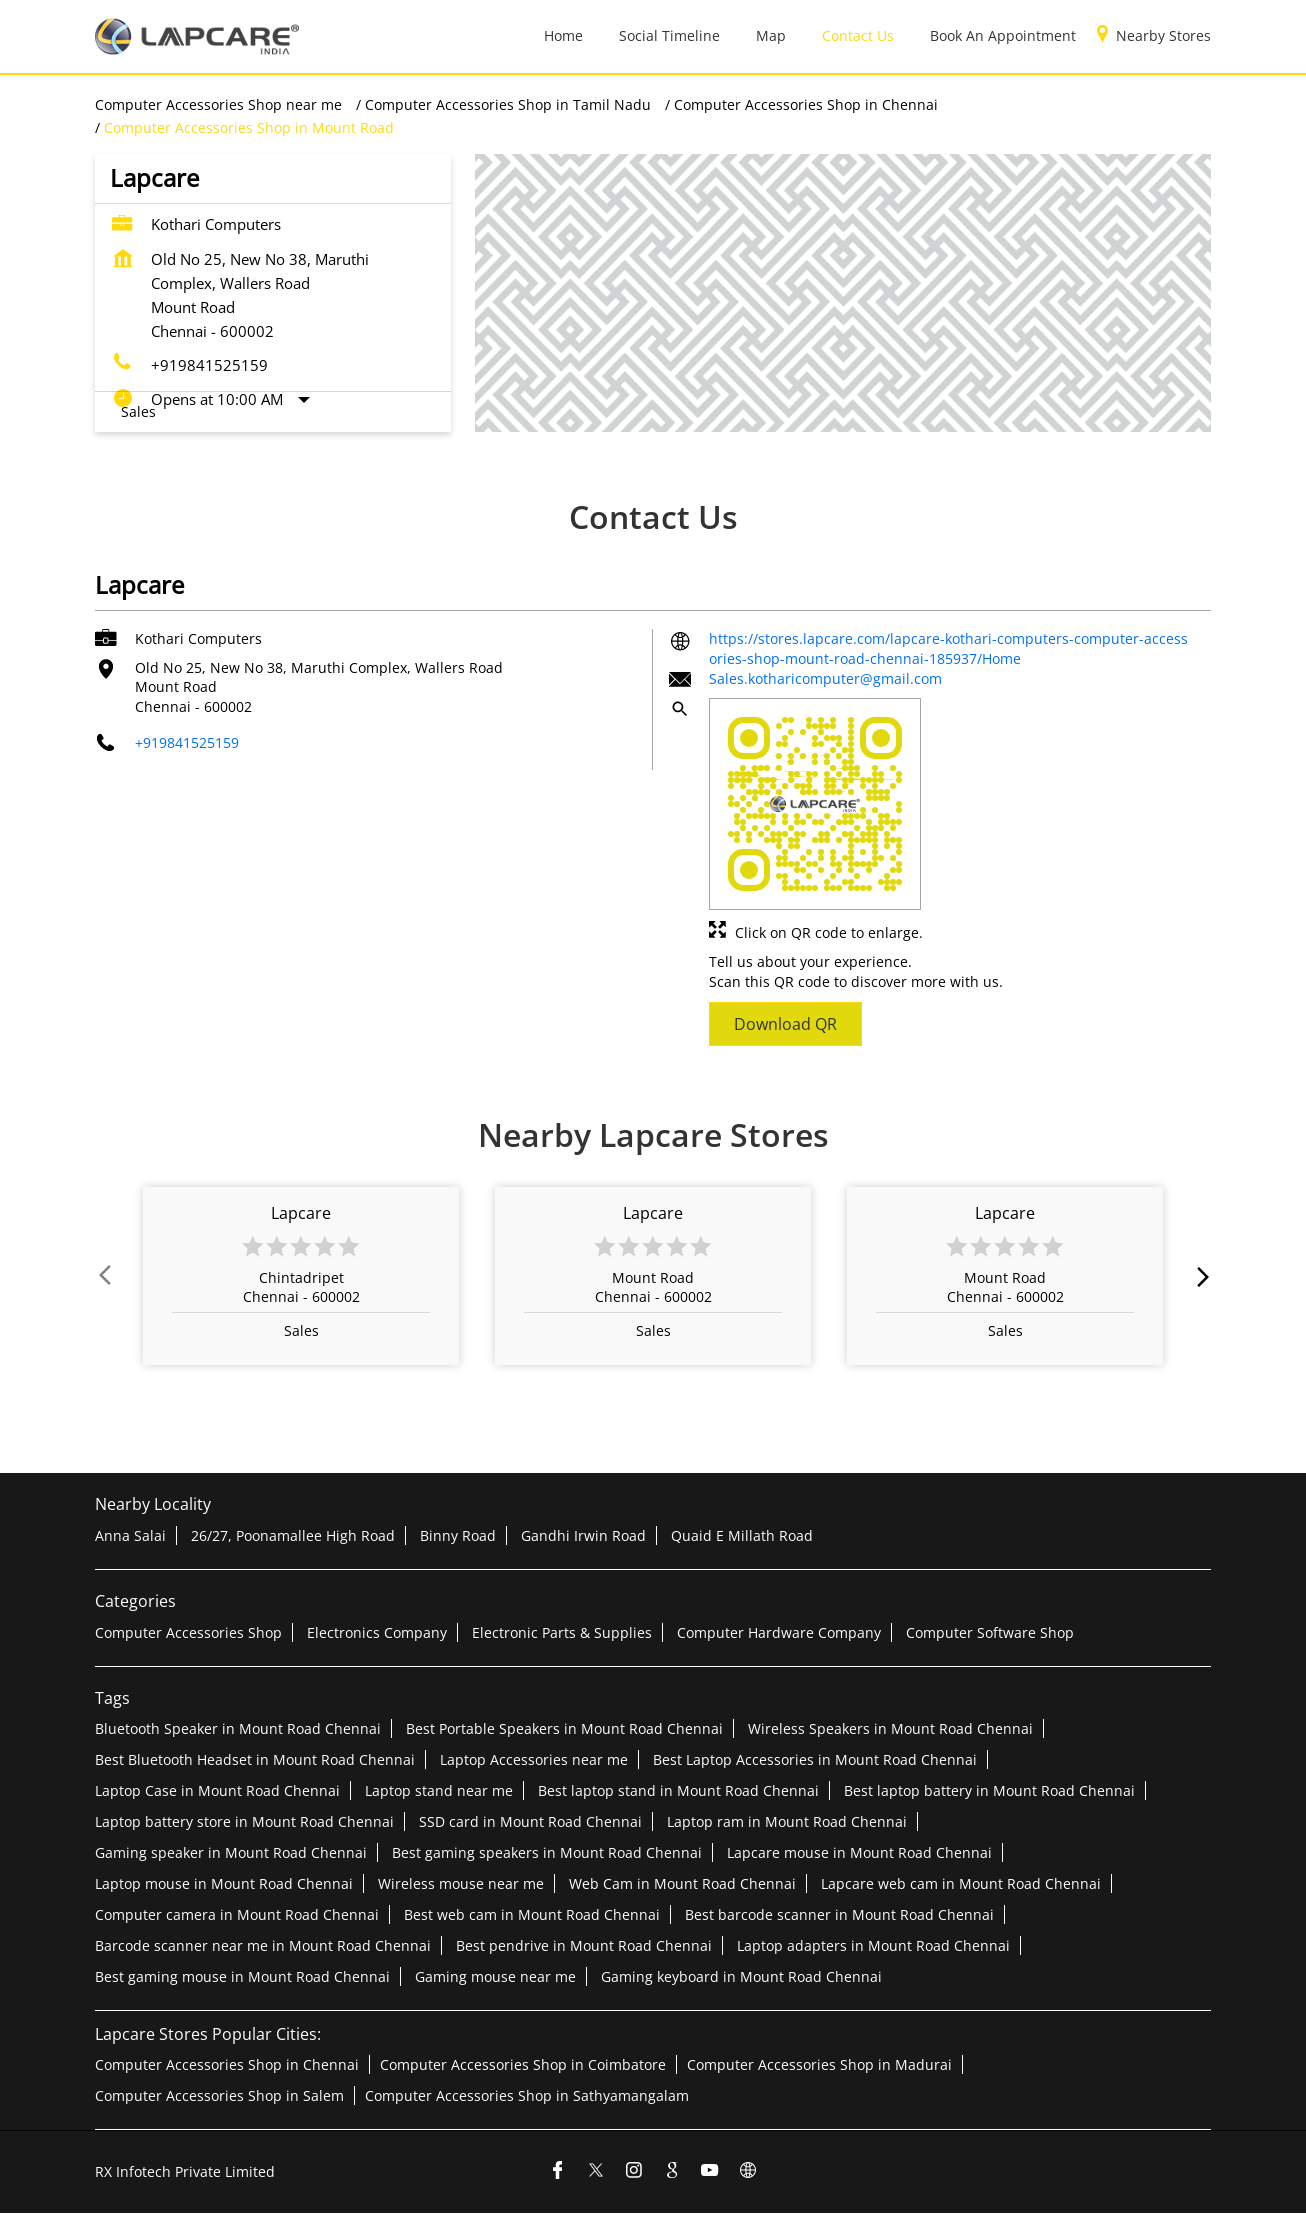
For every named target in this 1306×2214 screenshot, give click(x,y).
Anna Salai (130, 1535)
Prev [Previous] (107, 1276)
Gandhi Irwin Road (583, 1535)
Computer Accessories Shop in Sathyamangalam (527, 2095)
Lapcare (301, 1213)
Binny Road (458, 1535)
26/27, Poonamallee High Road (293, 1535)
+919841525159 (209, 365)
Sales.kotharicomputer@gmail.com (825, 678)
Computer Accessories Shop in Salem (219, 2095)
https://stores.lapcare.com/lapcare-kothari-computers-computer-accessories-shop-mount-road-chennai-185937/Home (948, 648)
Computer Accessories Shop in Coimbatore (523, 2064)
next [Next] (1199, 1276)
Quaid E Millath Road (742, 1535)
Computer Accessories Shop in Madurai (819, 2064)
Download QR (785, 1023)
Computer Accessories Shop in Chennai (227, 2064)
